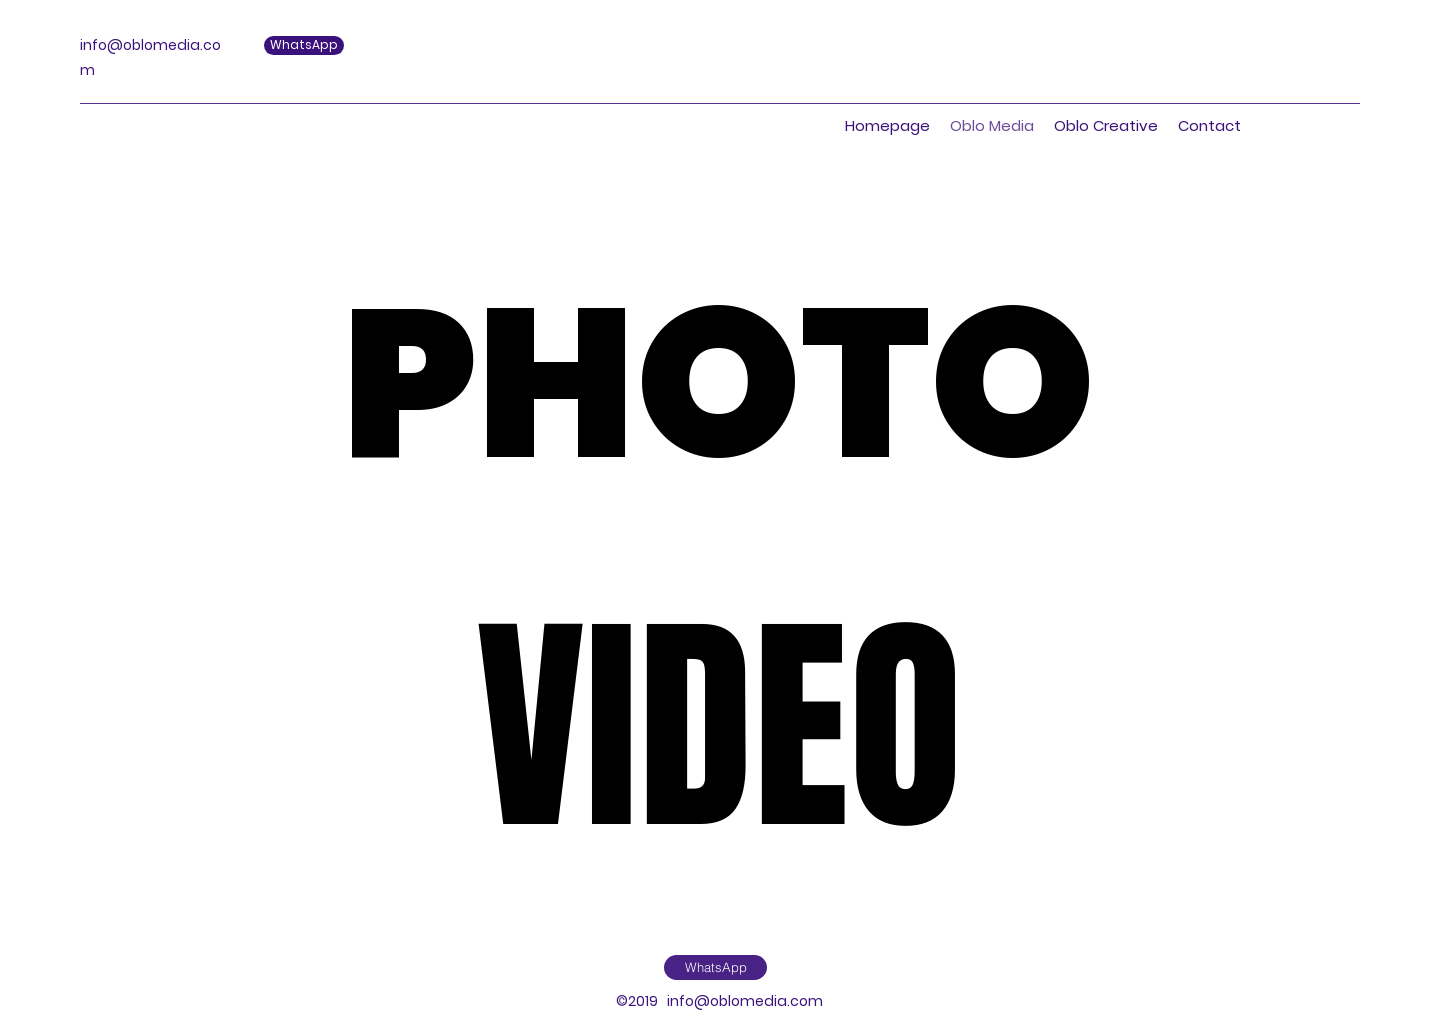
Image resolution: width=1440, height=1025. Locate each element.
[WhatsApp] (715, 967)
